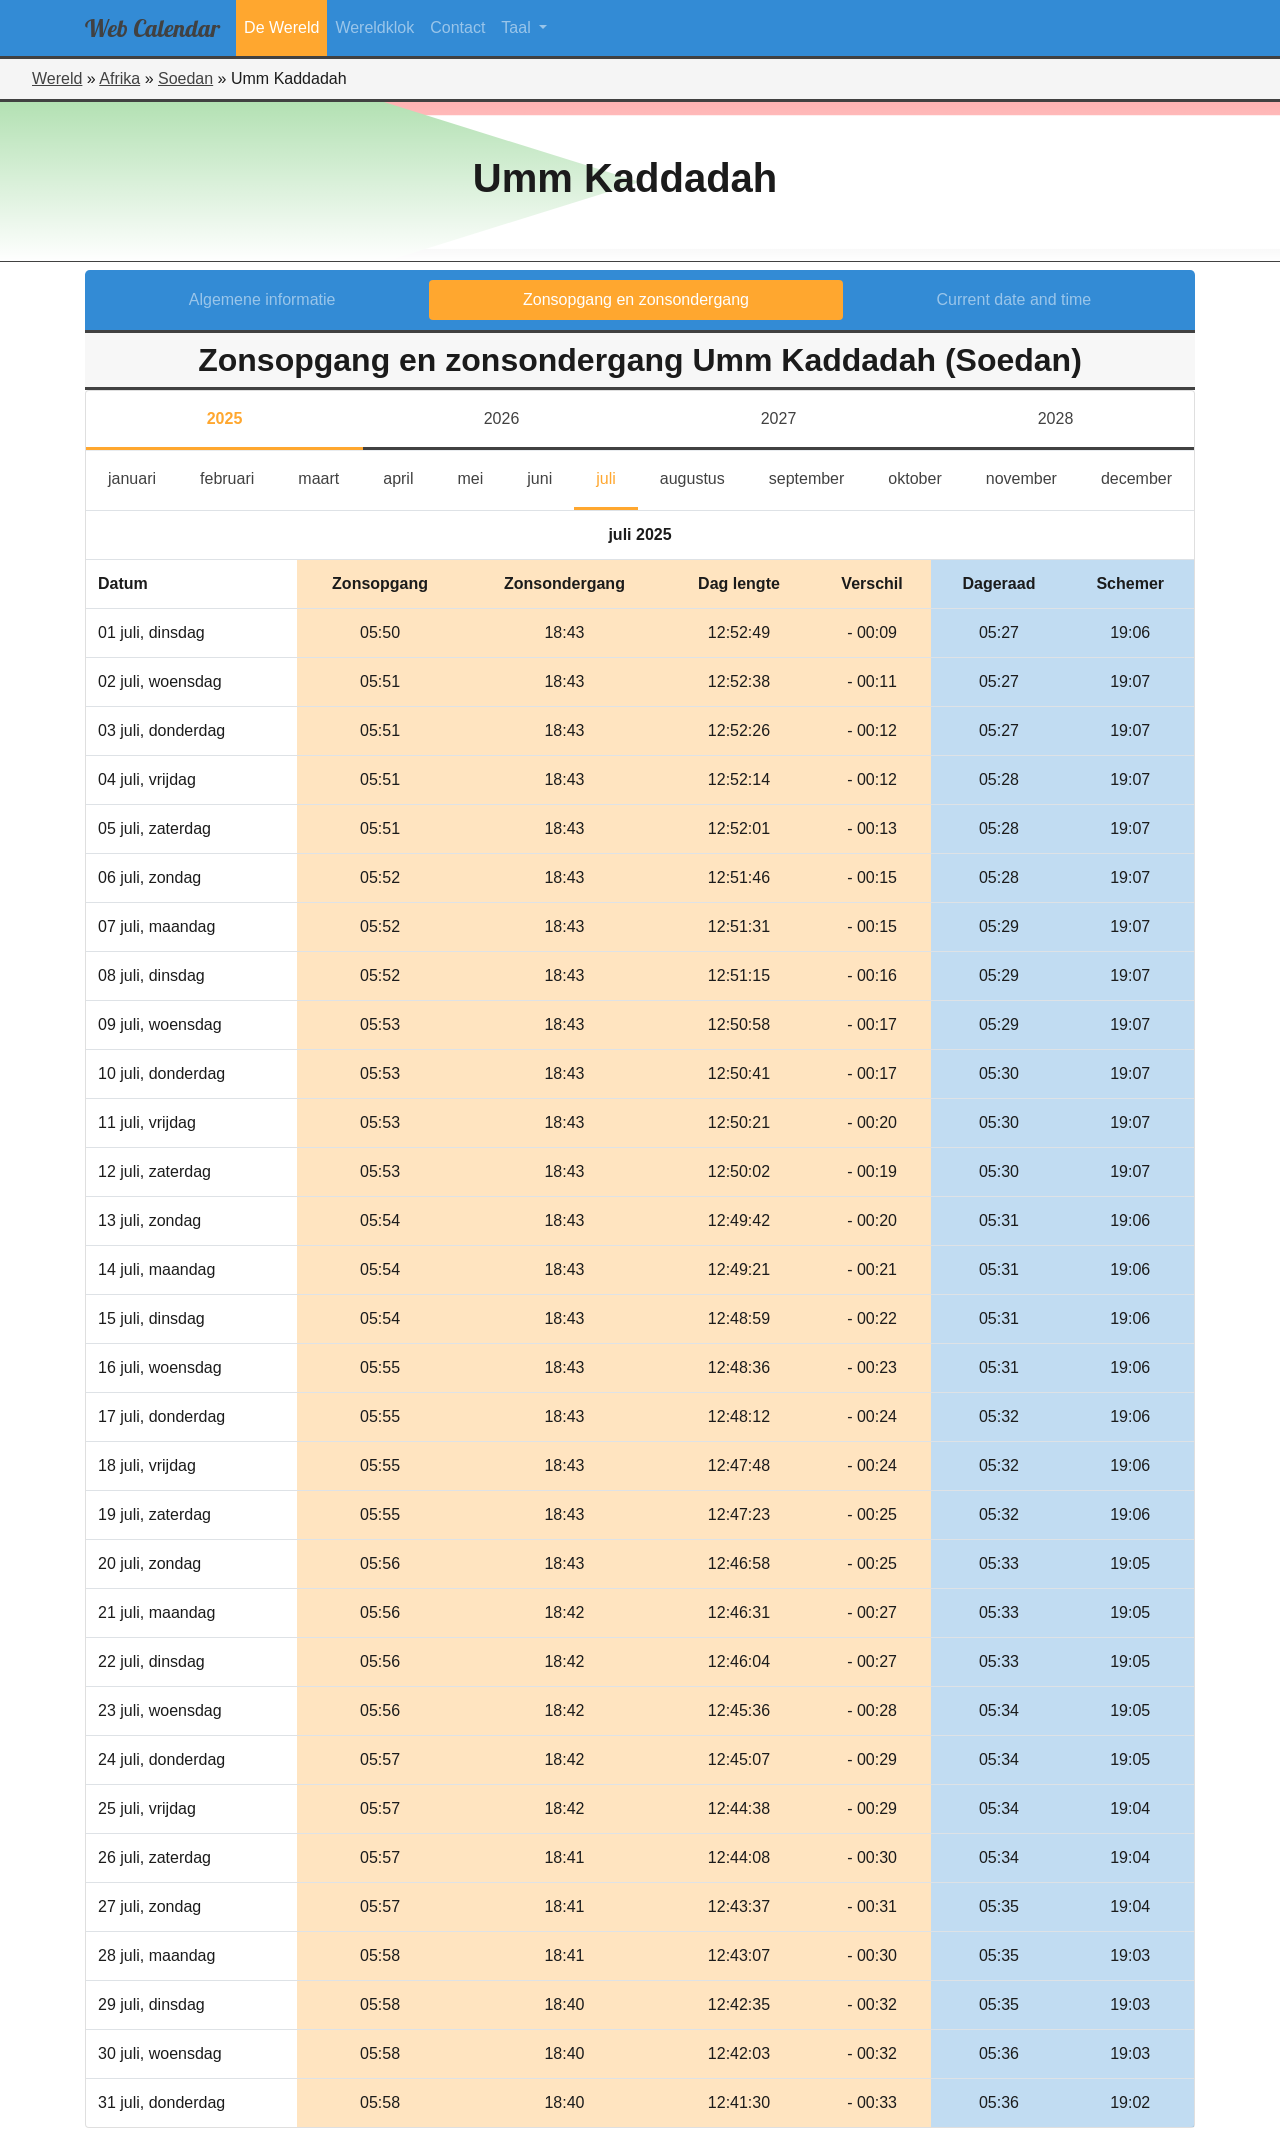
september (818, 476)
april (409, 476)
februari (238, 476)
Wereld (57, 78)
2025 (225, 418)
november (1032, 476)
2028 (1056, 418)
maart (329, 476)
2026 (502, 418)
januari (143, 476)
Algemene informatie (262, 299)
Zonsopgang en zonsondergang (636, 299)
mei (481, 476)
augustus (703, 476)
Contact (457, 27)
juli (615, 476)
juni (550, 476)
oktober (925, 476)
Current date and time (1014, 299)
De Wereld (281, 27)
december (1147, 476)
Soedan (185, 78)
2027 (779, 418)
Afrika (119, 78)
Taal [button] (518, 27)
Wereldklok (374, 27)
